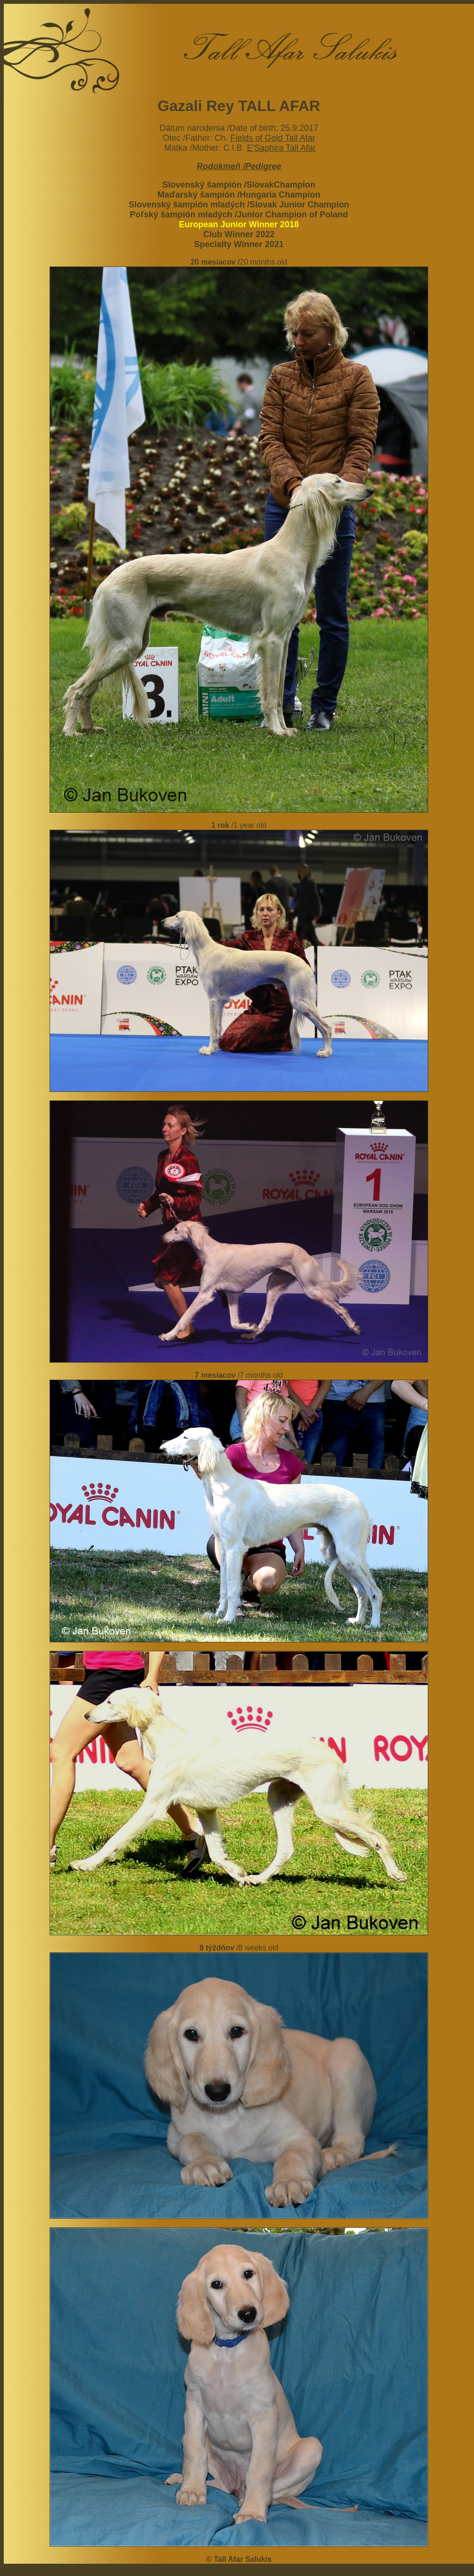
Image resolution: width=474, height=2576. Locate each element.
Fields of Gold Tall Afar (272, 138)
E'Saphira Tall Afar (281, 148)
